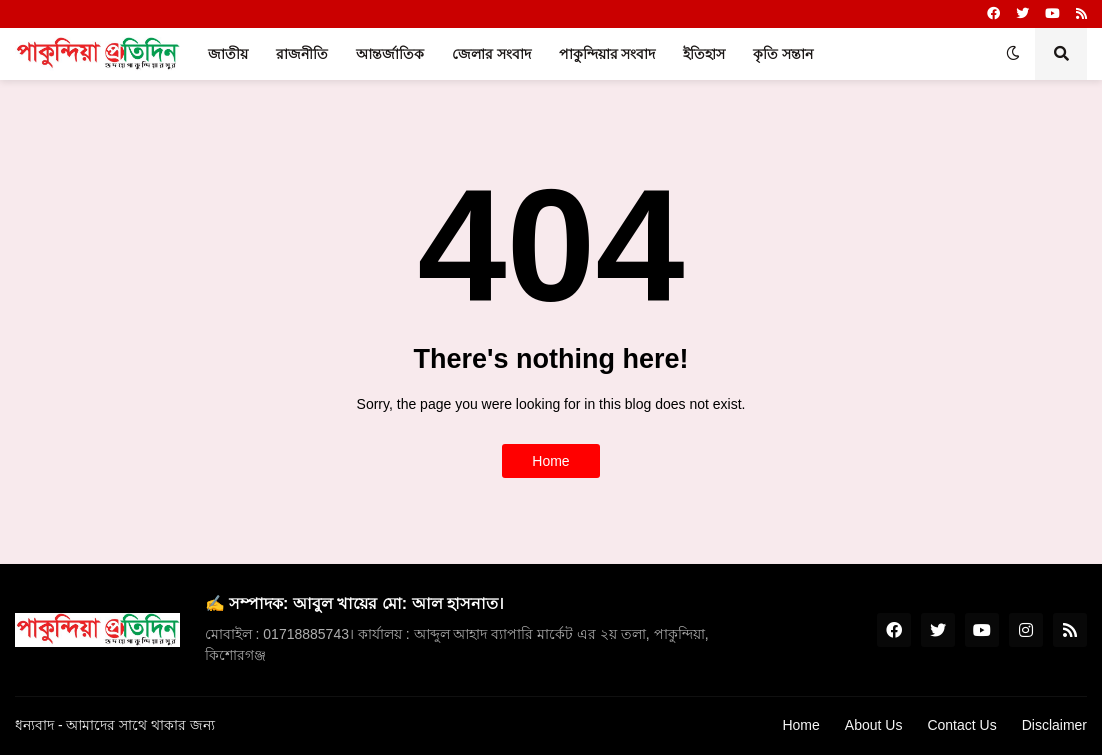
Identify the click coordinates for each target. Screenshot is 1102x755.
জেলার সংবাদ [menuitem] (491, 54)
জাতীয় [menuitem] (228, 54)
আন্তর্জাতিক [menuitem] (390, 54)
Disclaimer (1054, 725)
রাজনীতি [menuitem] (302, 54)
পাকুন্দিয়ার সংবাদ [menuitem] (607, 54)
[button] (1013, 54)
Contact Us (961, 725)
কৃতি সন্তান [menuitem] (783, 54)
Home (550, 461)
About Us (874, 725)
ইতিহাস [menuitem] (704, 54)
